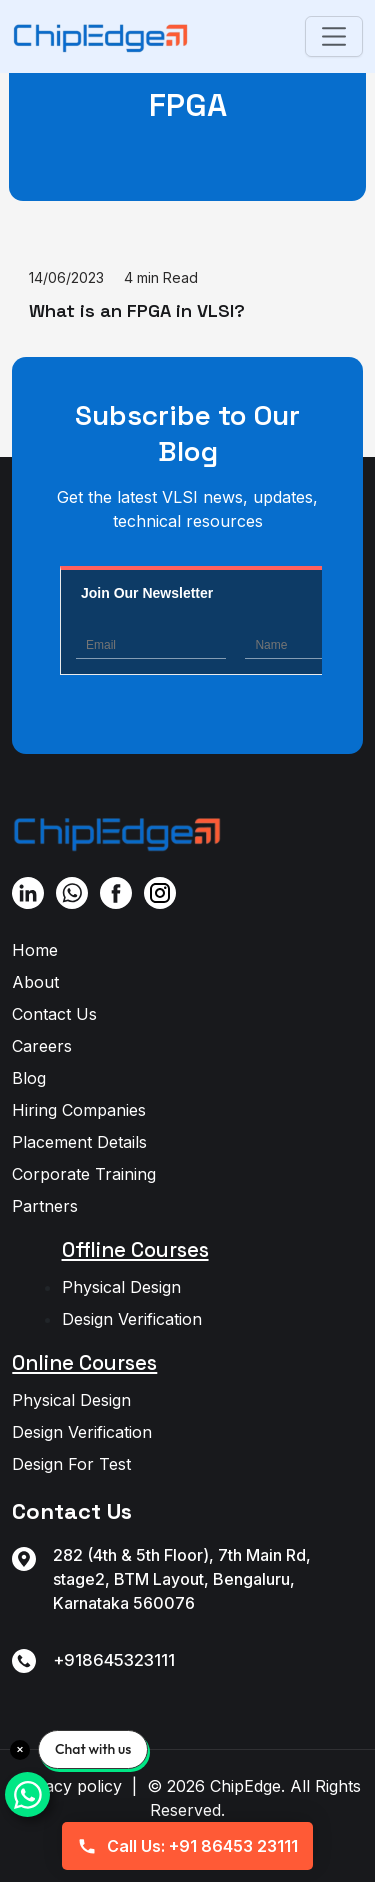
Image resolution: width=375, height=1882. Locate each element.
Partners (45, 1206)
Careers (42, 1046)
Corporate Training (84, 1174)
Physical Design (121, 1287)
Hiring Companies (79, 1110)
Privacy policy (68, 1786)
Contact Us (54, 1014)
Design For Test (71, 1464)
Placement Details (79, 1142)
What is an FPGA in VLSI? (137, 310)
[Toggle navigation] (333, 36)
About (35, 982)
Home (35, 950)
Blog (29, 1078)
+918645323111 (114, 1660)
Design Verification (132, 1319)
